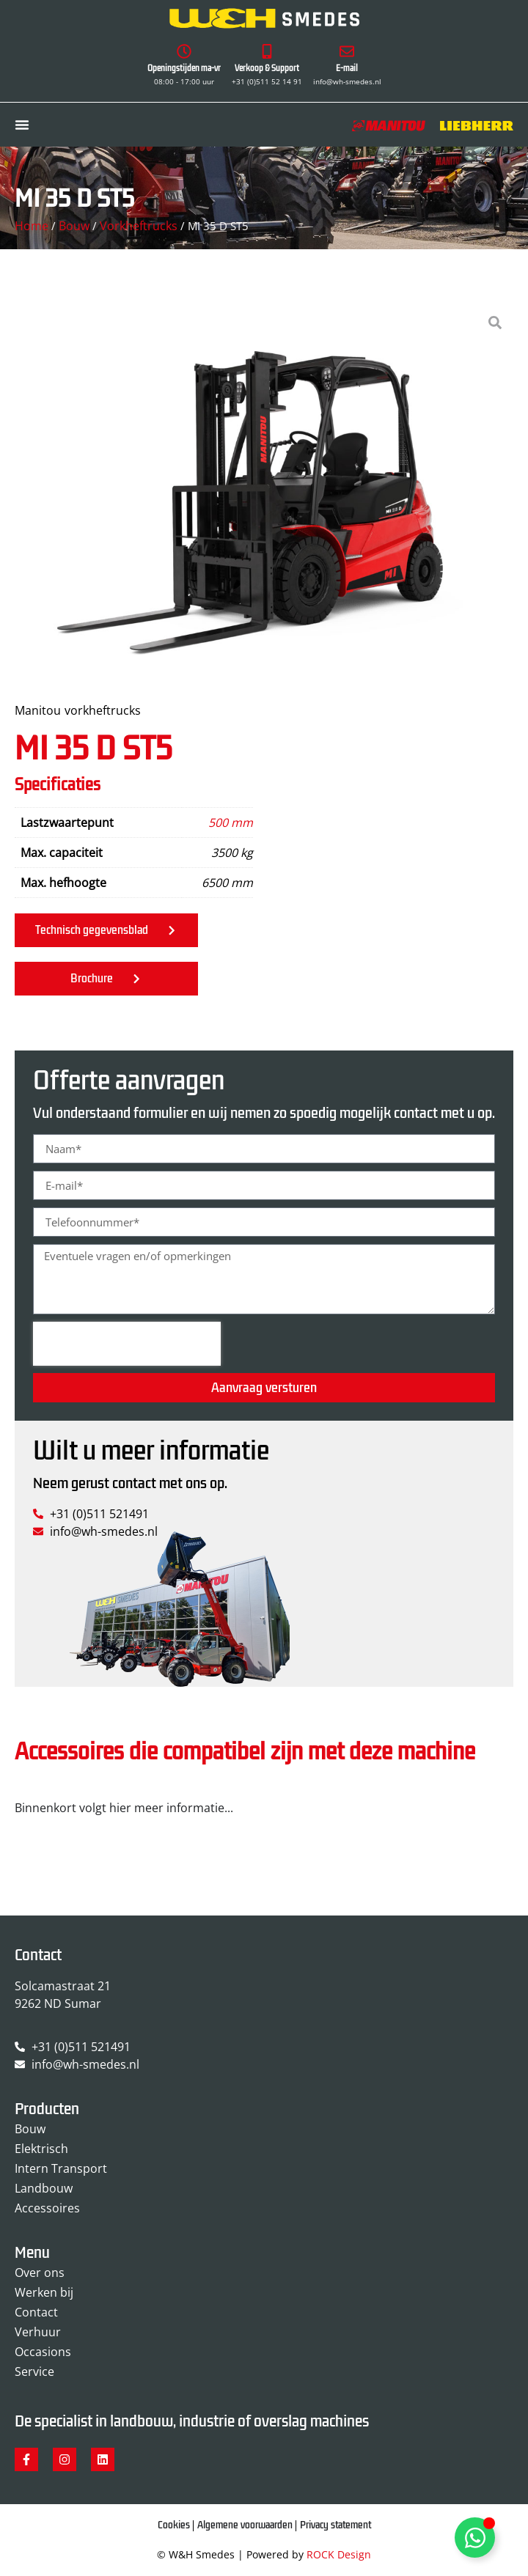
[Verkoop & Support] (267, 51)
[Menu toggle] (22, 124)
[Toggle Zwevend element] (475, 2537)
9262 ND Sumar (58, 2003)
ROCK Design (339, 2554)
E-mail (347, 68)
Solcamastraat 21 (63, 1986)
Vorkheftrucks (138, 226)
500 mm (230, 822)
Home (31, 226)
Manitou (38, 710)
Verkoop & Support (267, 68)
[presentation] (127, 1344)
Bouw (74, 226)
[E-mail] (347, 51)
